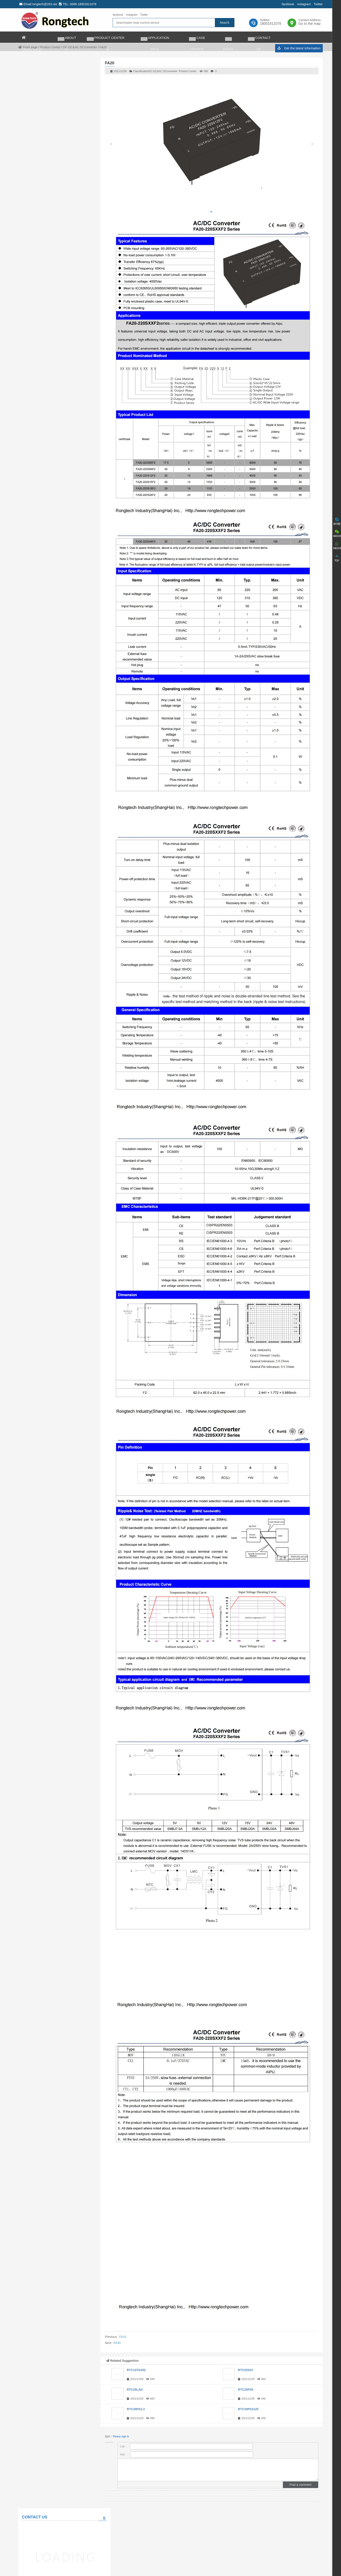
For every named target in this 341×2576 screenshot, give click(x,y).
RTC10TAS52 (136, 2370)
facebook (288, 4)
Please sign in (121, 2436)
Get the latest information (299, 48)
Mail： (186, 2454)
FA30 (117, 2343)
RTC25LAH (135, 2389)
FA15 (122, 2336)
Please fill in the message (56, 208)
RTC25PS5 (245, 2389)
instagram (304, 4)
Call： (186, 2446)
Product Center (188, 71)
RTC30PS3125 (248, 2409)
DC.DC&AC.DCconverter (163, 71)
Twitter (318, 4)
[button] (312, 145)
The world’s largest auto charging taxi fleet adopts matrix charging (65, 264)
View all (56, 289)
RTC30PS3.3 (136, 2409)
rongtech (55, 20)
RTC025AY (245, 2370)
